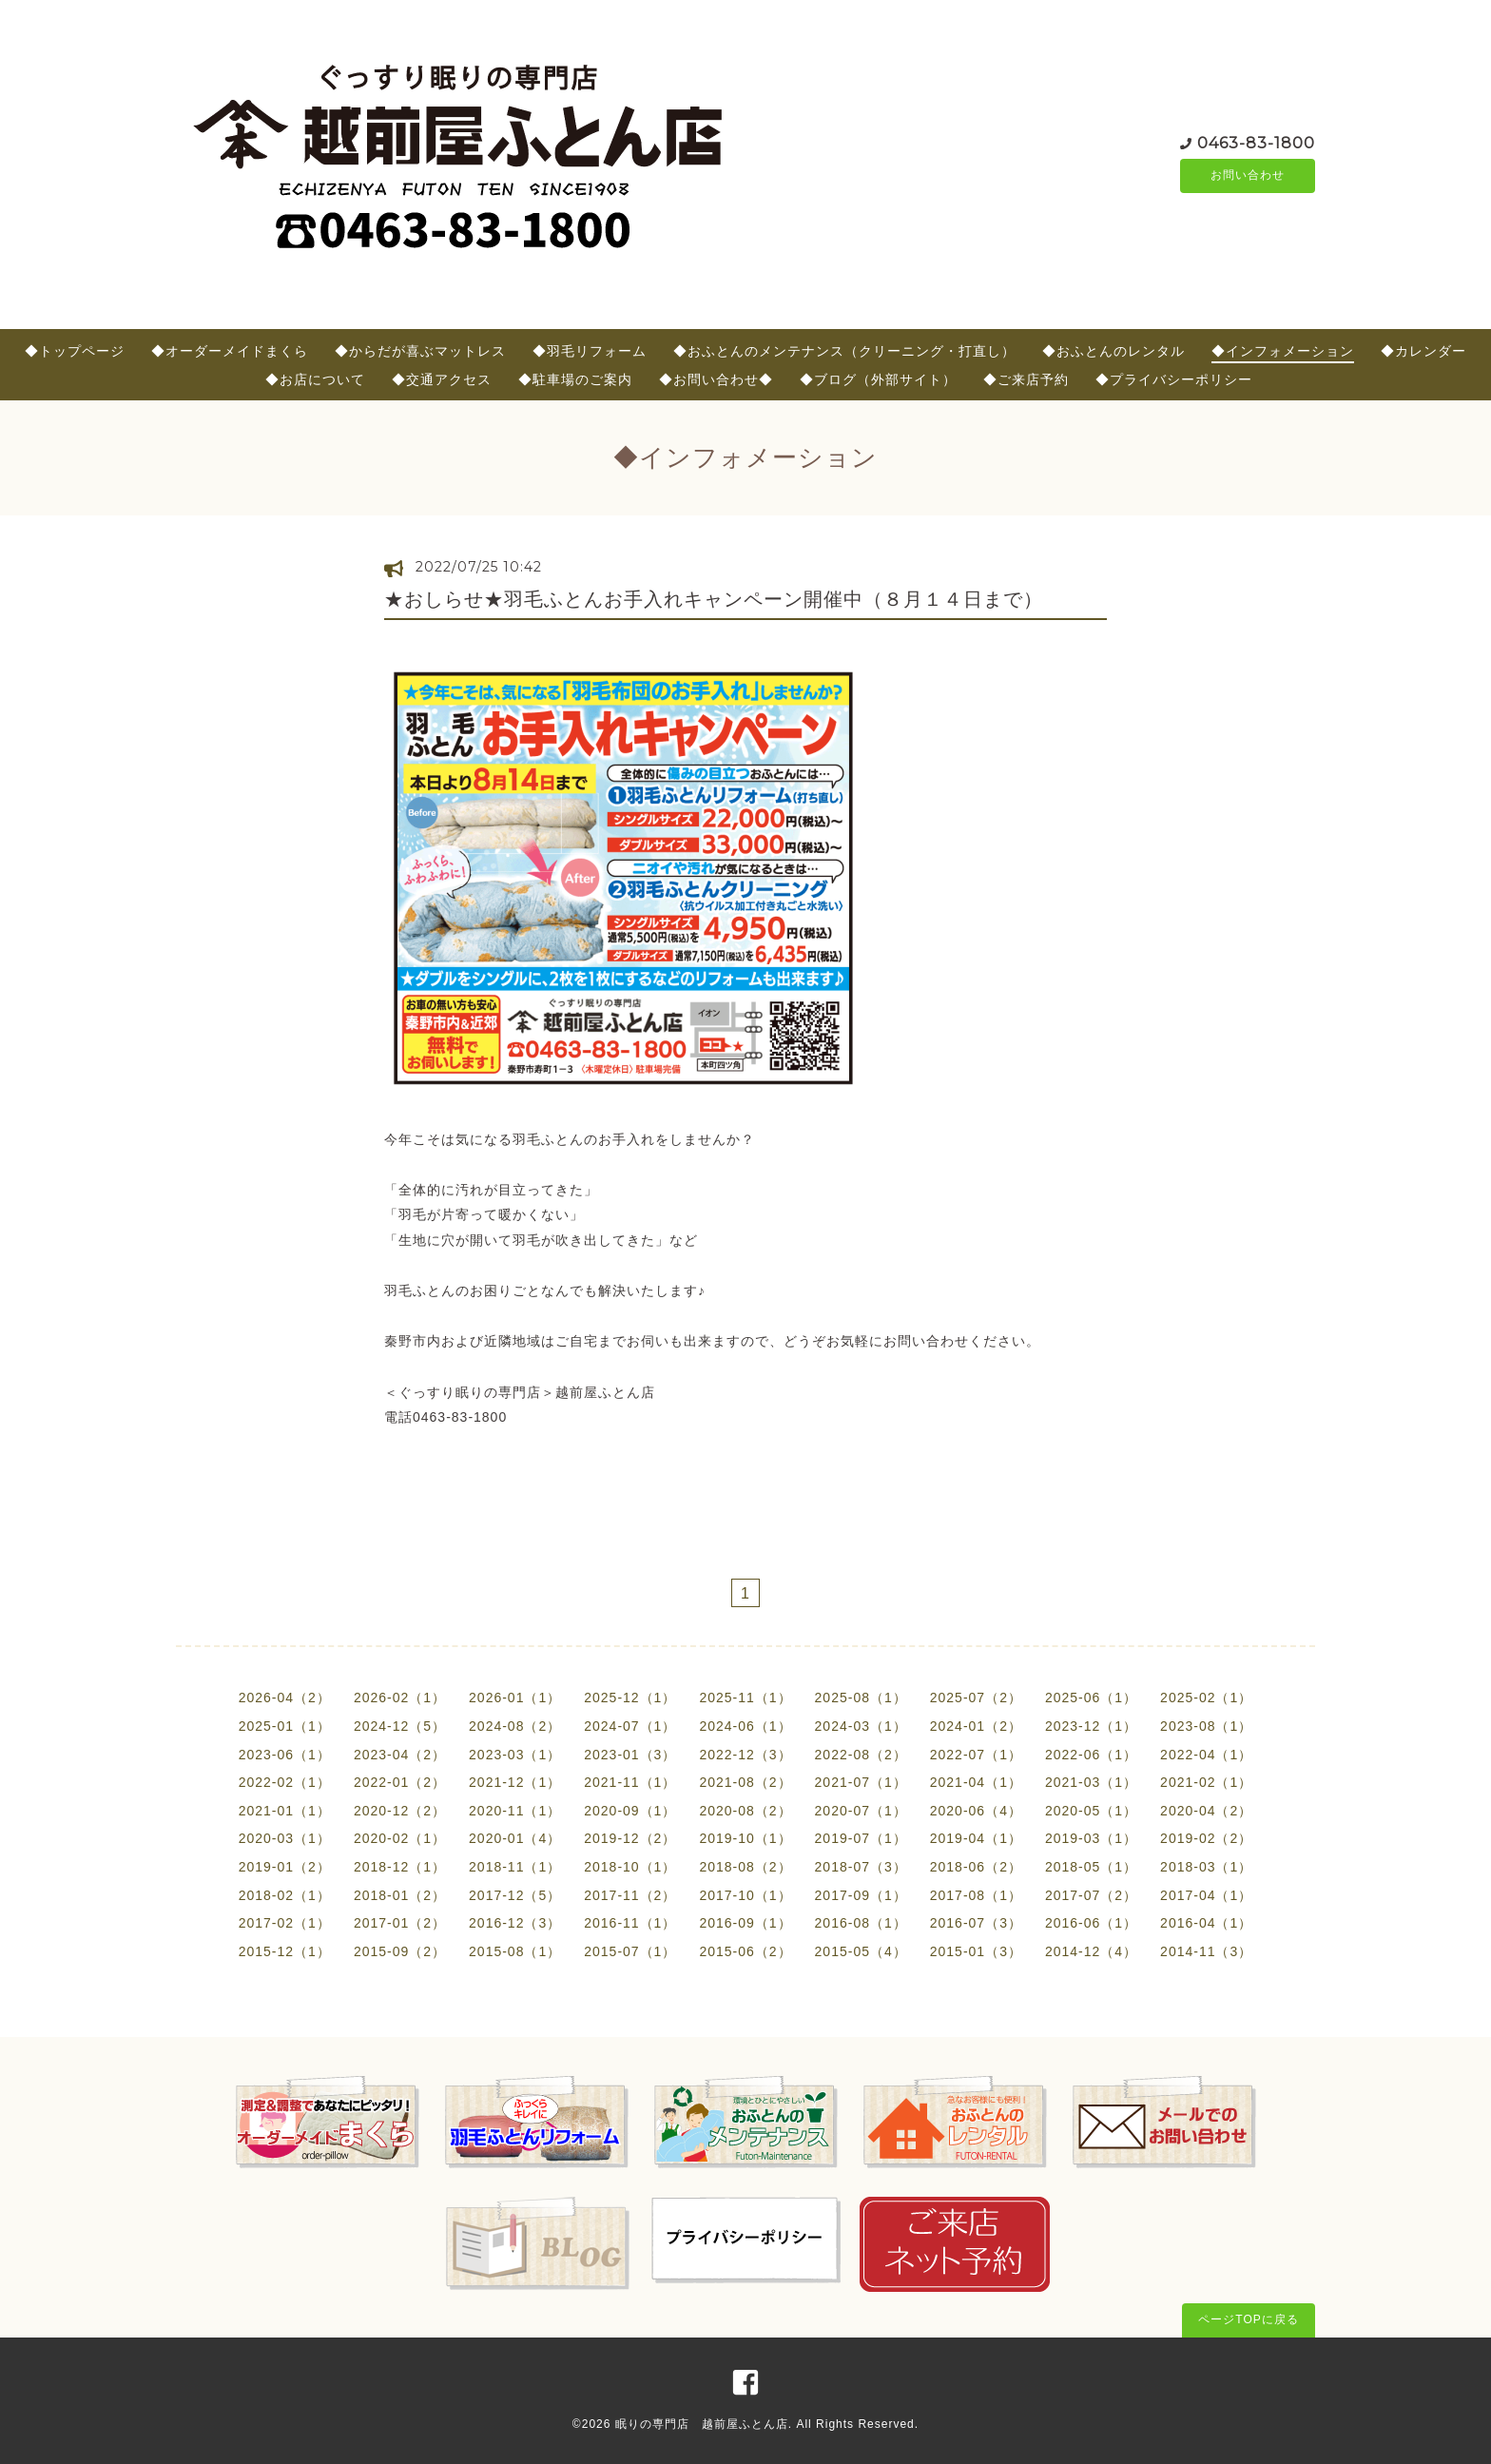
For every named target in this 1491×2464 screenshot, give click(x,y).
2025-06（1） (1091, 1697)
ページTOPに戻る (1248, 2319)
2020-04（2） (1206, 1810)
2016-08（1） (861, 1922)
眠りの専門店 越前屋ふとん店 (701, 2424)
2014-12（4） (1091, 1951)
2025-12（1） (630, 1697)
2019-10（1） (745, 1838)
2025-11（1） (745, 1697)
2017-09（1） (861, 1895)
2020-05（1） (1091, 1810)
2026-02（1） (400, 1697)
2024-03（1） (861, 1726)
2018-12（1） (400, 1866)
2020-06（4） (976, 1810)
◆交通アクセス (442, 379)
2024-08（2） (515, 1726)
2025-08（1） (861, 1697)
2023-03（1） (515, 1754)
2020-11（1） (515, 1810)
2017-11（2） (630, 1895)
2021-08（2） (745, 1782)
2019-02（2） (1206, 1838)
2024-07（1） (630, 1726)
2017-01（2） (400, 1922)
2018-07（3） (861, 1866)
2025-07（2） (976, 1697)
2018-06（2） (976, 1866)
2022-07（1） (976, 1754)
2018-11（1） (515, 1866)
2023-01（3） (630, 1754)
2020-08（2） (745, 1810)
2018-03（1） (1206, 1866)
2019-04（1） (976, 1838)
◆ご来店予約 (1026, 379)
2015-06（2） (745, 1951)
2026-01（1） (515, 1697)
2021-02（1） (1206, 1782)
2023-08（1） (1206, 1726)
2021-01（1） (285, 1810)
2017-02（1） (285, 1922)
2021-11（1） (630, 1782)
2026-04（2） (285, 1697)
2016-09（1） (745, 1922)
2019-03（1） (1091, 1838)
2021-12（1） (515, 1782)
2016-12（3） (515, 1922)
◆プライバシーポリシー (1173, 379)
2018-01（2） (400, 1895)
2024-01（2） (976, 1726)
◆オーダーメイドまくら (229, 351)
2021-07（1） (861, 1782)
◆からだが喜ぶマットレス (420, 351)
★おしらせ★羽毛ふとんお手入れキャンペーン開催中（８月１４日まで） (713, 599)
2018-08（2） (745, 1866)
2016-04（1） (1206, 1922)
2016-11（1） (630, 1922)
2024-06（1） (745, 1726)
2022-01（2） (400, 1782)
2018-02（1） (285, 1895)
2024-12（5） (400, 1726)
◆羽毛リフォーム (589, 351)
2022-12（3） (745, 1754)
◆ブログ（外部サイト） (878, 379)
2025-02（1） (1206, 1697)
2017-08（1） (976, 1895)
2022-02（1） (285, 1782)
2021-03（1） (1091, 1782)
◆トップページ (75, 351)
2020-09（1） (630, 1810)
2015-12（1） (285, 1951)
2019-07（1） (861, 1838)
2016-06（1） (1091, 1922)
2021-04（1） (976, 1782)
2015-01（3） (976, 1951)
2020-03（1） (285, 1838)
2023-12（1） (1091, 1726)
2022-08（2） (861, 1754)
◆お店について (315, 379)
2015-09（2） (400, 1951)
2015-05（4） (861, 1951)
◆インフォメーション (1282, 351)
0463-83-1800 (1256, 142)
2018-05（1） (1091, 1866)
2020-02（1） (400, 1838)
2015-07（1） (630, 1951)
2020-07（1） (861, 1810)
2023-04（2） (400, 1754)
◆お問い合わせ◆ (716, 379)
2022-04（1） (1206, 1754)
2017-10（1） (745, 1895)
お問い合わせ (1247, 176)
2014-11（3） (1206, 1951)
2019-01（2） (285, 1866)
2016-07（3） (976, 1922)
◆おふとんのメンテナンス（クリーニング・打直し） (844, 351)
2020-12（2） (400, 1810)
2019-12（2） (630, 1838)
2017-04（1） (1206, 1895)
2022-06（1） (1091, 1754)
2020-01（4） (515, 1838)
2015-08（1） (515, 1951)
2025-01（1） (285, 1726)
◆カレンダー (1423, 351)
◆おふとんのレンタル (1113, 351)
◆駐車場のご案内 (575, 379)
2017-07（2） (1091, 1895)
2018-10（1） (630, 1866)
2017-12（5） (515, 1895)
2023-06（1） (285, 1754)
